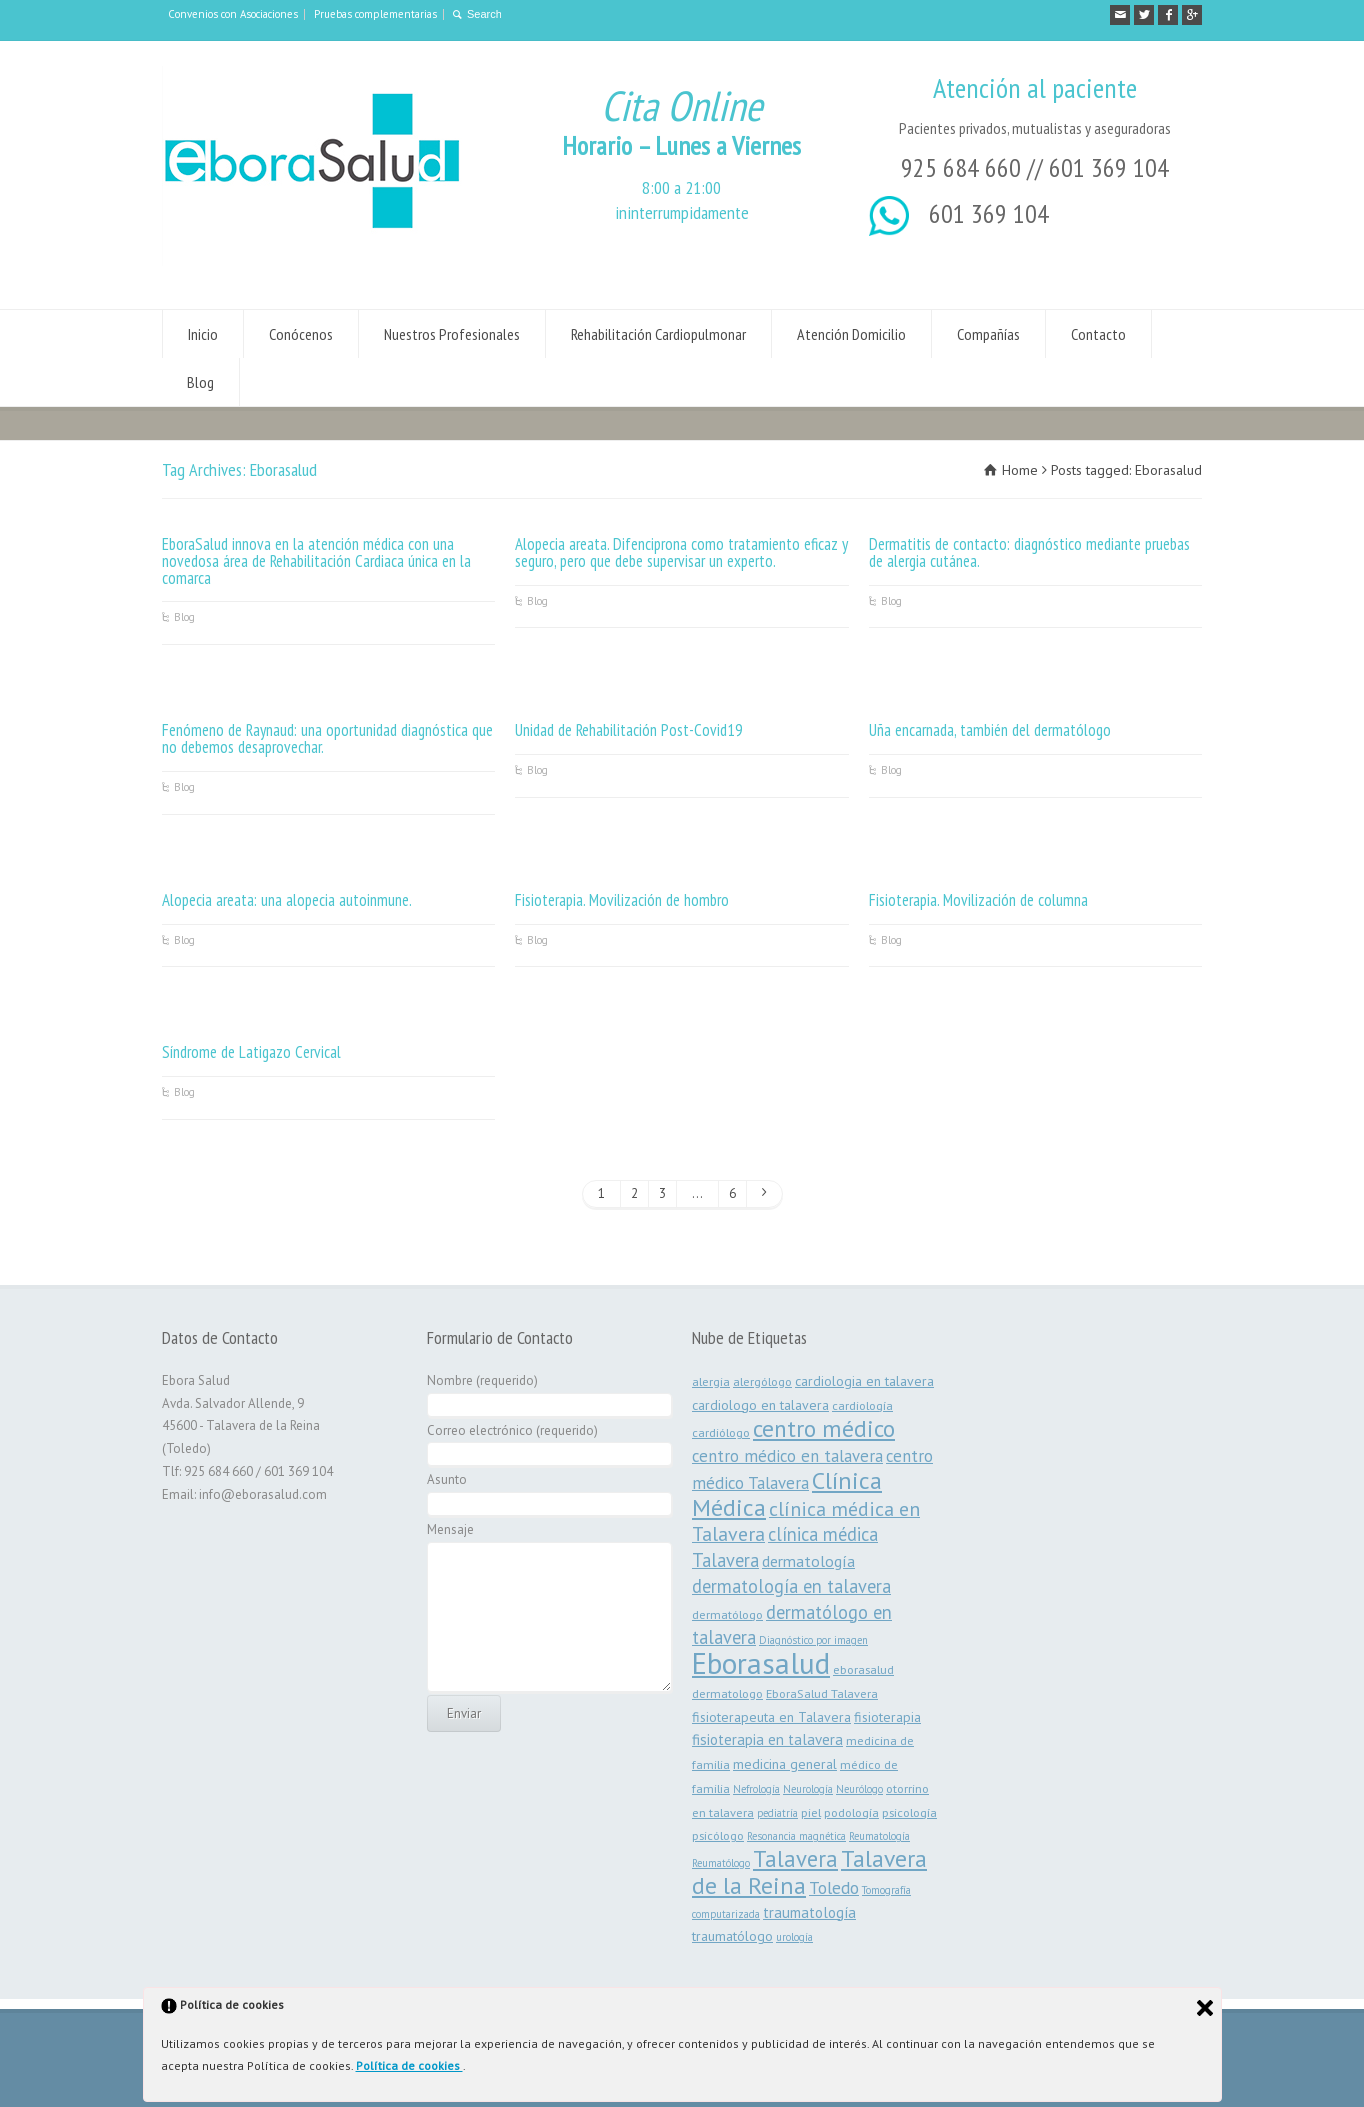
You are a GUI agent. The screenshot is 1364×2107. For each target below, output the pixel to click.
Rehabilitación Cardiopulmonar (658, 334)
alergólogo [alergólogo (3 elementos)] (762, 1381)
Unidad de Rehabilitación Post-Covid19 (629, 730)
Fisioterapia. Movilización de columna (978, 900)
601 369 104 (1109, 167)
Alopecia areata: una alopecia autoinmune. (287, 900)
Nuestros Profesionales (452, 334)
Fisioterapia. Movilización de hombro (622, 900)
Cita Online (681, 105)
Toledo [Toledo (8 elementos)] (834, 1887)
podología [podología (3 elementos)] (851, 1812)
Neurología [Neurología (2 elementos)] (808, 1789)
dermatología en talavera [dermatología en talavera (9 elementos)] (791, 1586)
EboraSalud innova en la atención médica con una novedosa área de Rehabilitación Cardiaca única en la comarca (316, 561)
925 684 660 (961, 167)
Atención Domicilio (851, 334)
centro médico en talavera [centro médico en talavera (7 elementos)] (787, 1456)
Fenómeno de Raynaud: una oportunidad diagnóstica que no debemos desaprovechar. (327, 738)
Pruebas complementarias (375, 14)
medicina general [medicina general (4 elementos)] (785, 1764)
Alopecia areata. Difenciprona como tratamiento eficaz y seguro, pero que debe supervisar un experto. (681, 552)
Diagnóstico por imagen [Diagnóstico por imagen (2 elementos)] (813, 1640)
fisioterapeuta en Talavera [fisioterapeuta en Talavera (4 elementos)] (771, 1717)
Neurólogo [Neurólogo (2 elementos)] (859, 1789)
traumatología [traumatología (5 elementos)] (809, 1912)
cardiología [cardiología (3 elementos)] (862, 1405)
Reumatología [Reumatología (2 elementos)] (879, 1836)
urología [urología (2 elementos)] (794, 1937)
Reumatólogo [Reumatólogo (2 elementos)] (721, 1863)
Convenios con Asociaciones (233, 14)
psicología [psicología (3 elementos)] (909, 1812)
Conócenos (301, 334)
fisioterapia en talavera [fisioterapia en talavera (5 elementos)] (767, 1739)
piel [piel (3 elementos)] (811, 1812)
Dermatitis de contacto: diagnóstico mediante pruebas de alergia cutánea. (1029, 552)
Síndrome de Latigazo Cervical (251, 1052)
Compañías (988, 334)
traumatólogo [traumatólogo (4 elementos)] (732, 1936)
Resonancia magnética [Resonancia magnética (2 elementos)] (796, 1836)
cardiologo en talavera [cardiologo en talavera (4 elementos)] (760, 1405)
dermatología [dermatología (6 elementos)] (808, 1561)
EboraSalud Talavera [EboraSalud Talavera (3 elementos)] (822, 1693)
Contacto (1098, 334)
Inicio (203, 334)
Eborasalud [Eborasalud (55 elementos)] (761, 1663)
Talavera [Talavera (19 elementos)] (795, 1858)
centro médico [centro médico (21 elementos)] (824, 1428)
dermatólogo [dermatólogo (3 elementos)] (727, 1614)
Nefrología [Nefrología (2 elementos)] (756, 1789)
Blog (200, 382)
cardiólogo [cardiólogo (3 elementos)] (721, 1432)
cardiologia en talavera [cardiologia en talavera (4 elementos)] (864, 1381)
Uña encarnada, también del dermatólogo (990, 730)
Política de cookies (409, 2065)
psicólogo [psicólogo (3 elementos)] (718, 1835)
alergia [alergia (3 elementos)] (711, 1381)
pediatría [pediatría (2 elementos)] (777, 1813)
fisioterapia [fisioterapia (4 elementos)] (887, 1717)
